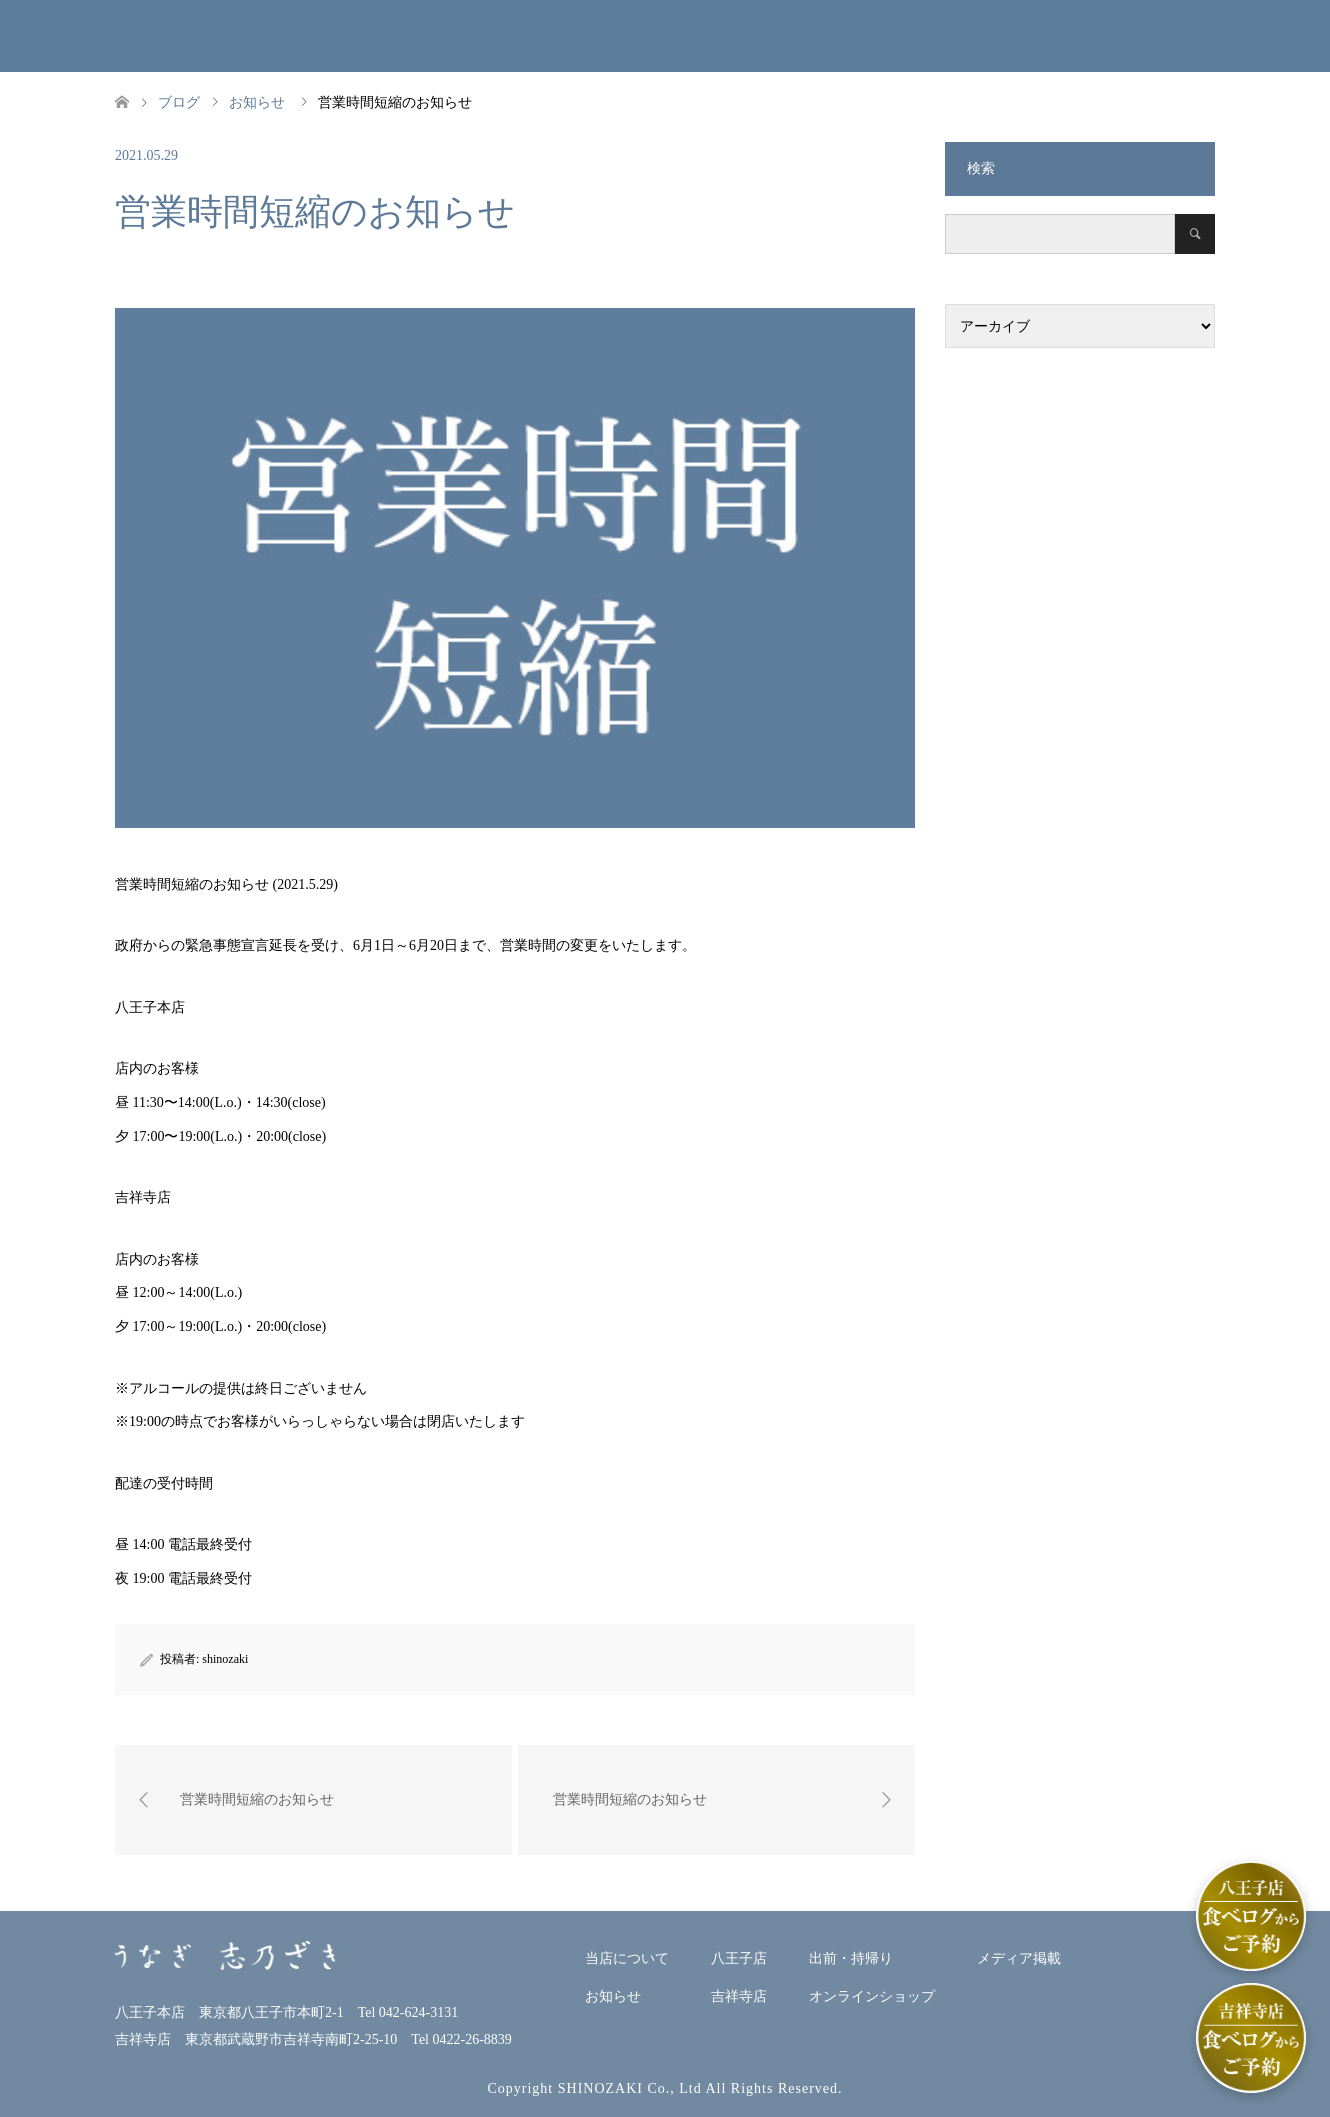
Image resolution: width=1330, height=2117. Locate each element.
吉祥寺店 (748, 35)
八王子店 (739, 1958)
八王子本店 (613, 35)
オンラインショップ (969, 35)
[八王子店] (1251, 1916)
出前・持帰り (862, 35)
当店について (350, 35)
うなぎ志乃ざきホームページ (105, 43)
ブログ (179, 102)
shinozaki (225, 1659)
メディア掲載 (1120, 35)
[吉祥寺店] (1251, 2038)
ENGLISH (1263, 35)
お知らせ (492, 35)
